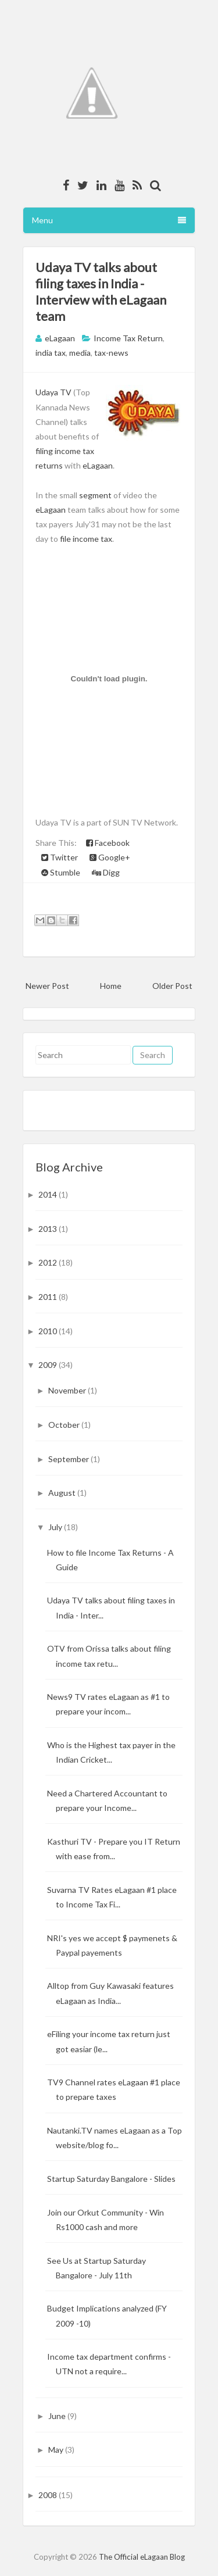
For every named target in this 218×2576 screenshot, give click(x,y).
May (56, 2449)
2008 (48, 2495)
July (56, 1527)
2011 (48, 1297)
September (69, 1459)
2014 (48, 1194)
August (62, 1493)
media (80, 353)
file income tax (86, 539)
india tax (50, 353)
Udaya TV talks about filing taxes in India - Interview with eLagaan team (100, 291)
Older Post (172, 986)
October (64, 1425)
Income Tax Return (128, 338)
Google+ (110, 857)
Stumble (60, 872)
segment (95, 495)
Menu (109, 220)
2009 (48, 1365)
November (68, 1390)
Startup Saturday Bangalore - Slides (111, 2179)
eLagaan (98, 465)
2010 (48, 1331)
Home (110, 986)
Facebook (108, 843)
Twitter (59, 857)
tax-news (111, 353)
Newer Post (47, 986)
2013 (48, 1229)
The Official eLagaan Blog (142, 2556)
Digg (106, 872)
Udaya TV (53, 392)
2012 (48, 1262)
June (57, 2416)
